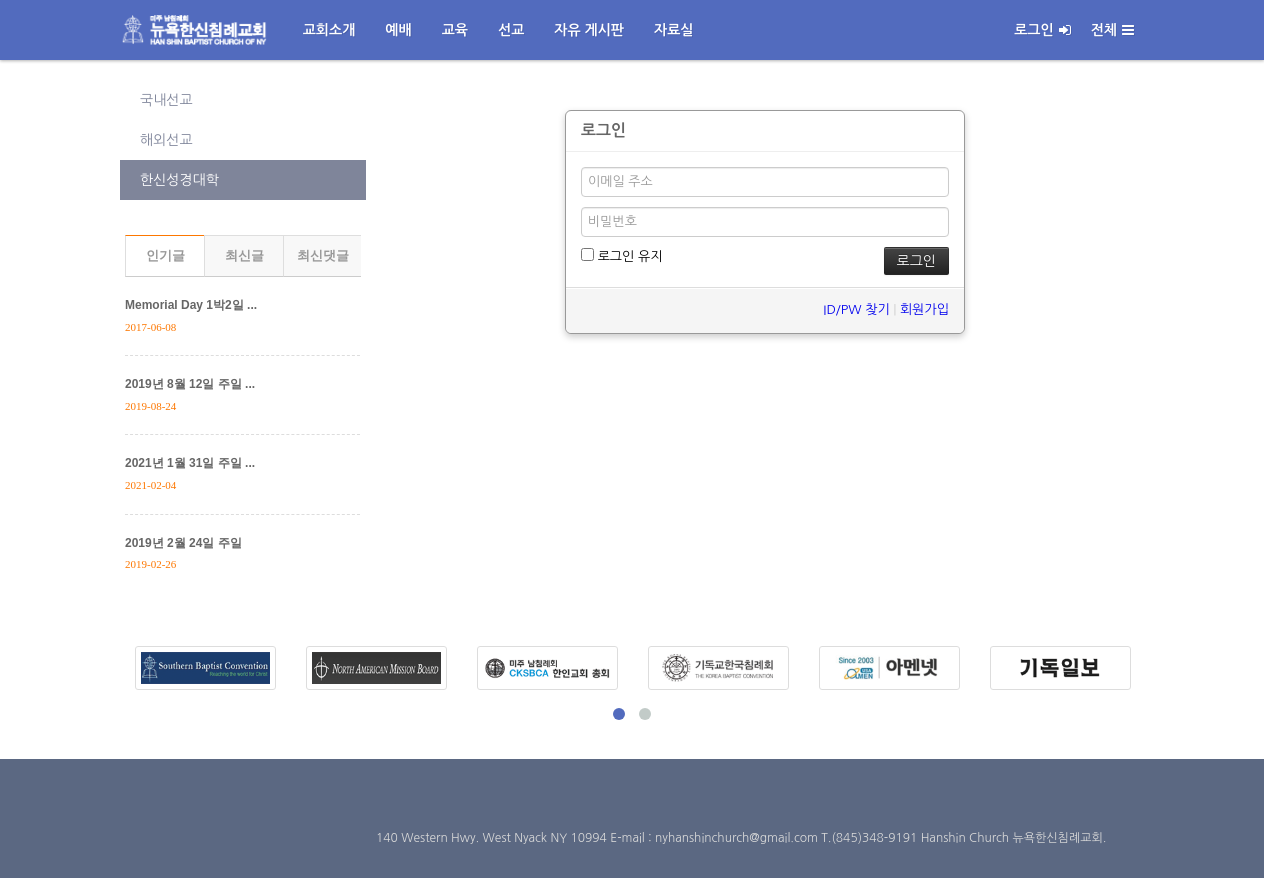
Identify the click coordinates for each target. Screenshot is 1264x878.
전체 (1112, 30)
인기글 (165, 255)
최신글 (244, 255)
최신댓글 (323, 255)
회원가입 (924, 309)
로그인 (1042, 30)
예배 (398, 30)
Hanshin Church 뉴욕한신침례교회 (1012, 838)
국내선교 (166, 100)
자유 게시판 (589, 30)
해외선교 (166, 140)
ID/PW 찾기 (856, 309)
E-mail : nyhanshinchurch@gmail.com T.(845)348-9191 (765, 838)
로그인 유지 (621, 255)
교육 (455, 30)
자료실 (673, 30)
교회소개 (329, 30)
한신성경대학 (179, 180)
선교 (511, 30)
